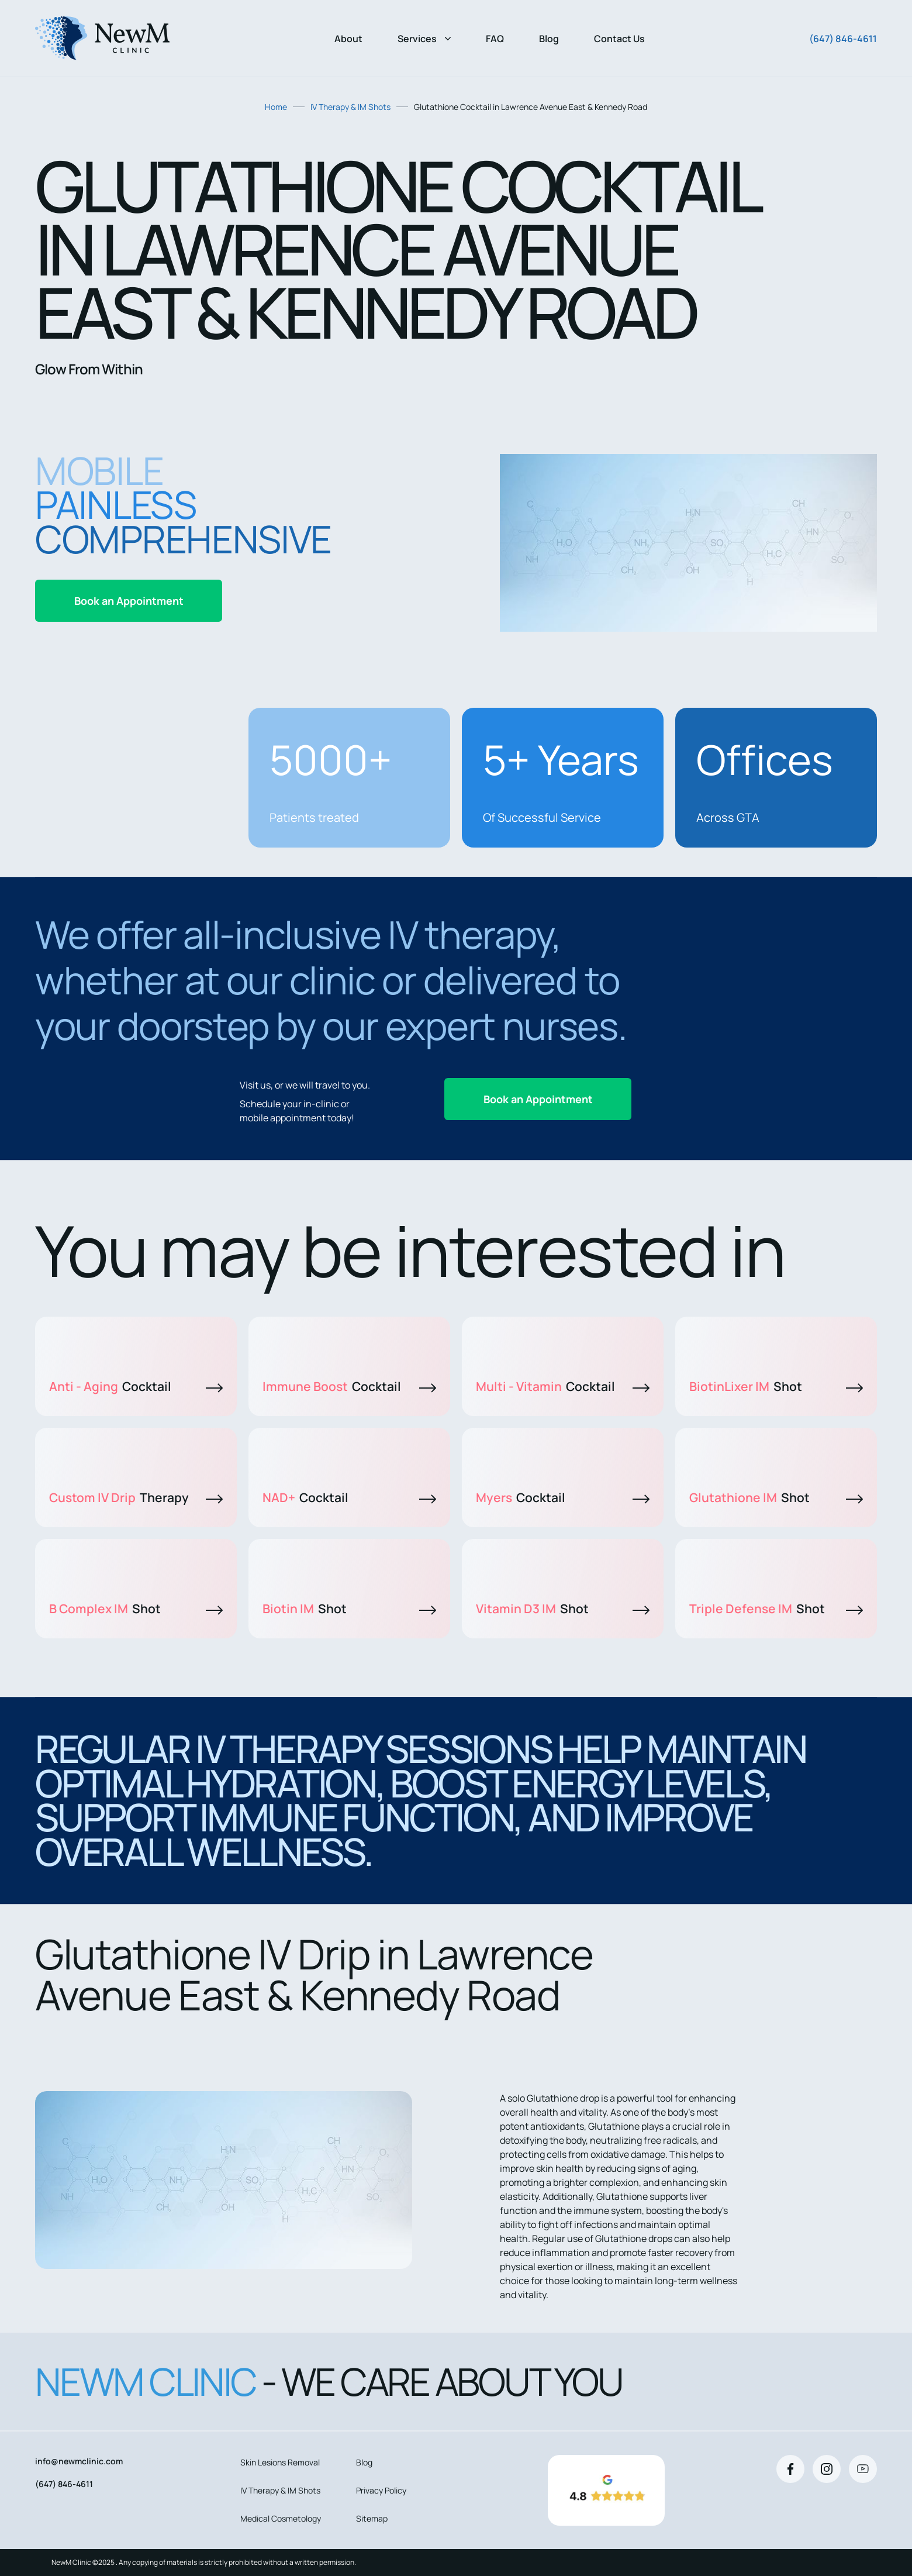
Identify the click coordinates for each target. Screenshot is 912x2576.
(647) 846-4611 (843, 38)
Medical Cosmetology (280, 2518)
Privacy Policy (381, 2490)
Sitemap (372, 2518)
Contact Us (619, 38)
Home (276, 106)
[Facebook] (790, 2469)
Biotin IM (349, 1608)
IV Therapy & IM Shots (350, 106)
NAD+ (349, 1497)
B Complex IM (136, 1608)
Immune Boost (349, 1386)
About (348, 38)
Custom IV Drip (136, 1497)
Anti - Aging (136, 1386)
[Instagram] (827, 2469)
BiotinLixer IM (776, 1386)
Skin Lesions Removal (280, 2462)
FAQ (495, 38)
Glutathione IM (776, 1497)
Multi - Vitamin (563, 1386)
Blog (549, 38)
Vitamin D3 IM (563, 1608)
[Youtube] (863, 2469)
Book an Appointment (129, 601)
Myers (563, 1497)
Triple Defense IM (776, 1608)
